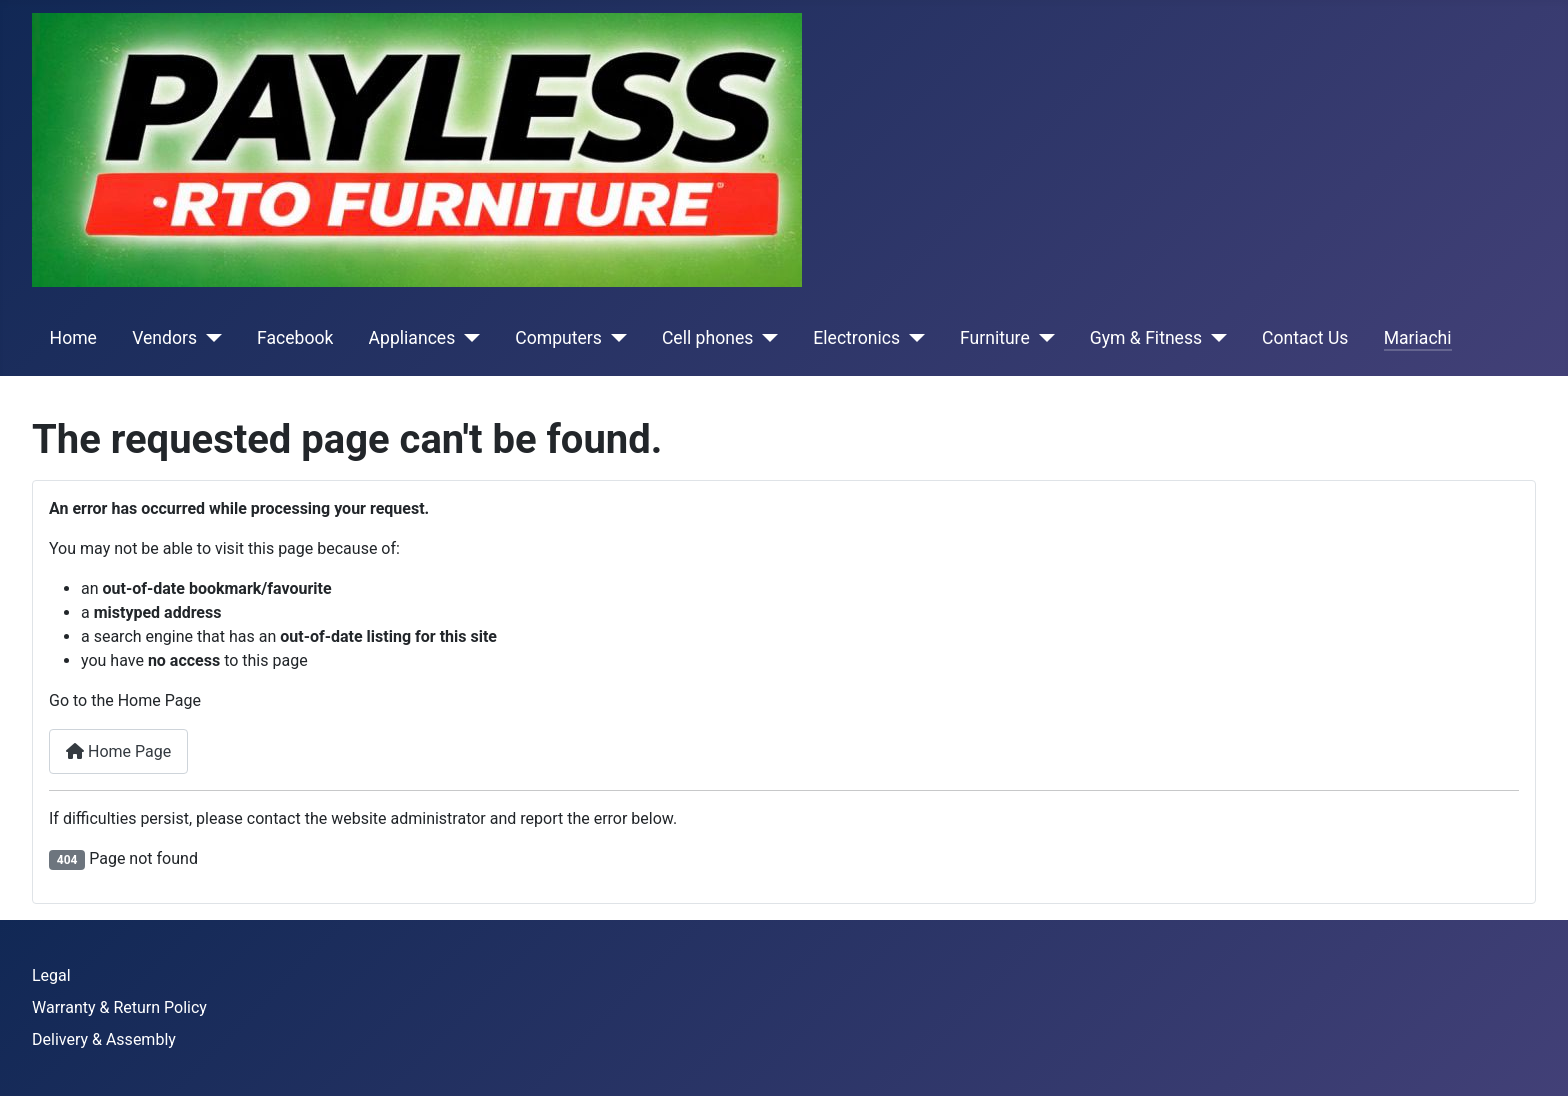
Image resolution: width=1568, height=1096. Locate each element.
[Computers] (614, 338)
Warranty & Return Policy (119, 1007)
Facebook (295, 338)
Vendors (164, 338)
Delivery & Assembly (104, 1039)
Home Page (118, 751)
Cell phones (707, 338)
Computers (558, 338)
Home (73, 338)
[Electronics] (912, 338)
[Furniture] (1042, 338)
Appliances (412, 338)
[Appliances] (467, 338)
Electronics (856, 338)
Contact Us (1305, 338)
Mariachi (1418, 338)
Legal (51, 975)
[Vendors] (209, 338)
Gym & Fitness (1146, 338)
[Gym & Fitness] (1214, 338)
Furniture (995, 338)
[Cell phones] (765, 338)
